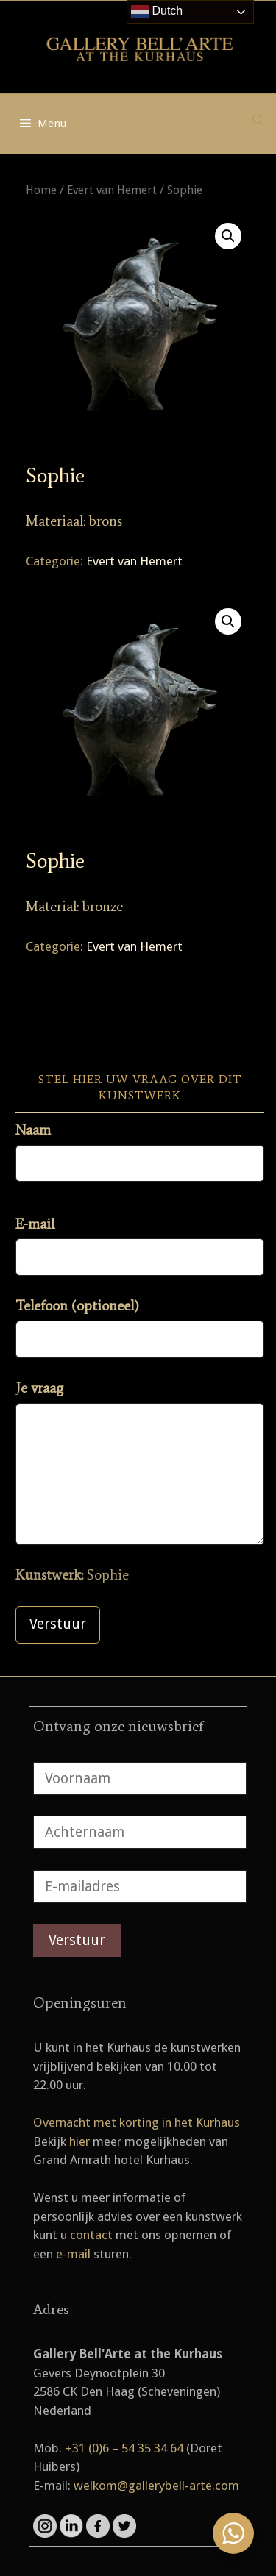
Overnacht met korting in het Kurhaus (136, 2122)
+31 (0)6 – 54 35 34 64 (124, 2448)
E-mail (34, 1224)
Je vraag (39, 1388)
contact (91, 2234)
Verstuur (57, 1624)
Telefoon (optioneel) (77, 1305)
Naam (33, 1129)
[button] (228, 236)
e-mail (73, 2254)
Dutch (157, 12)
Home (41, 190)
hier (79, 2141)
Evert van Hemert (112, 190)
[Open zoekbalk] (258, 121)
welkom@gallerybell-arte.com (156, 2485)
